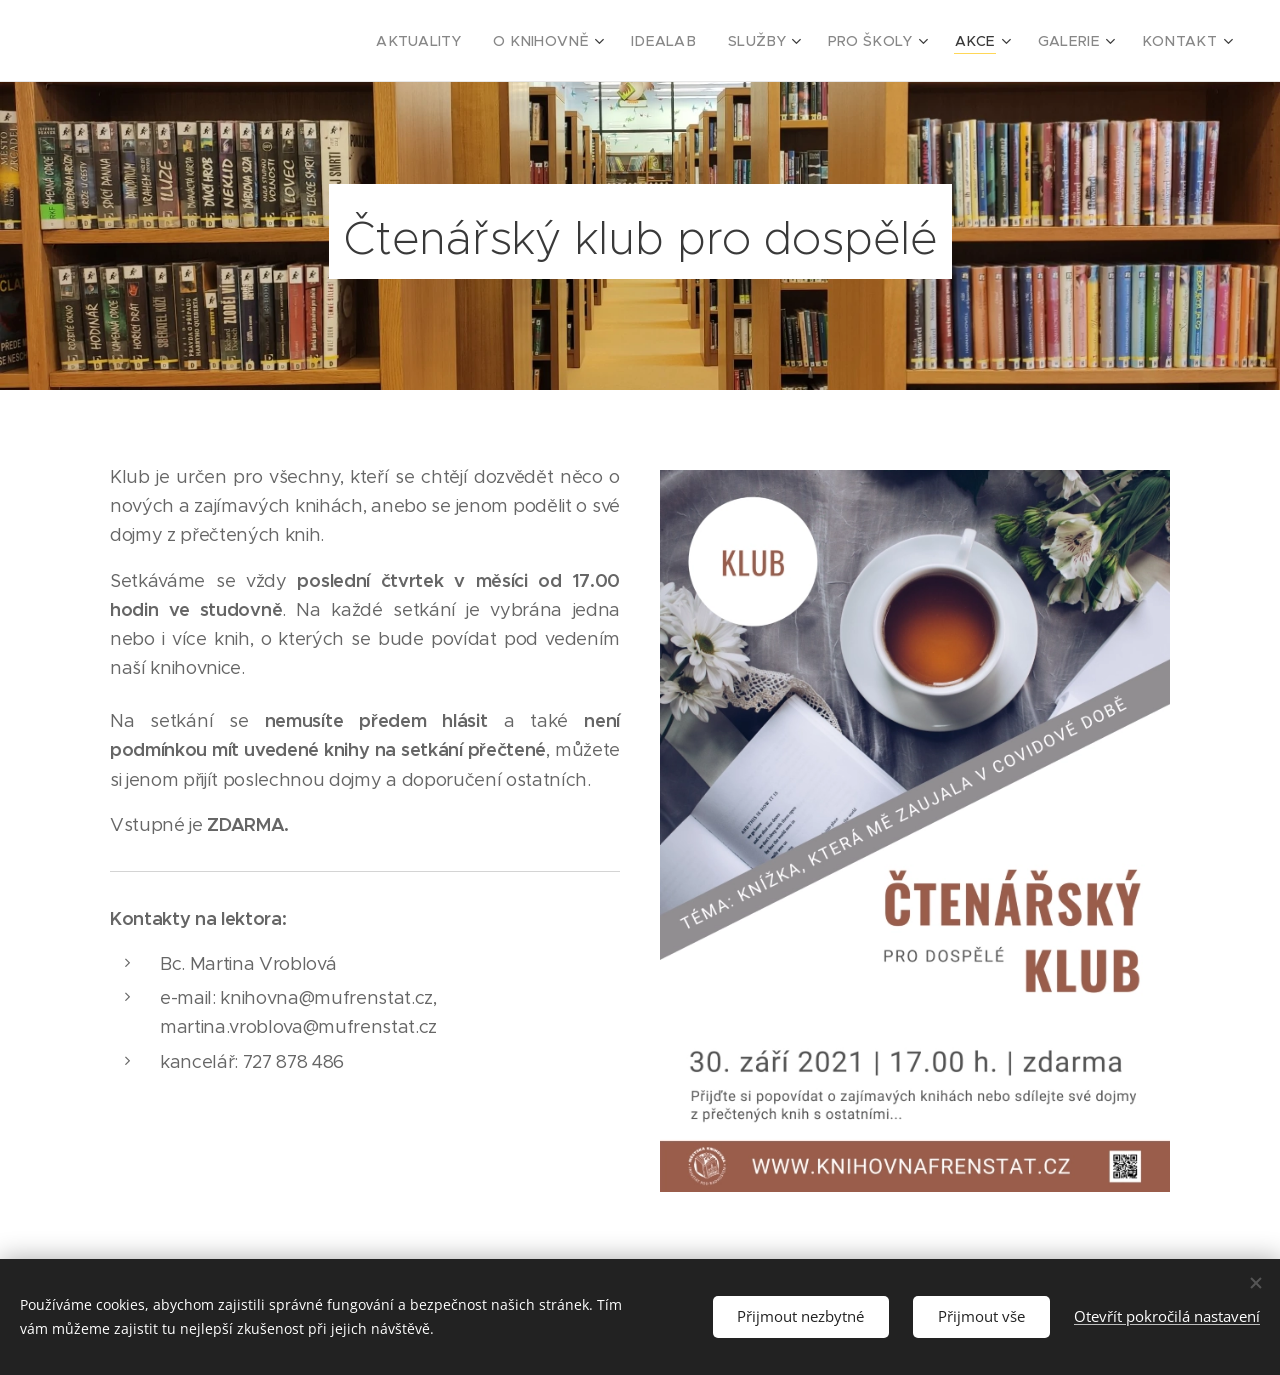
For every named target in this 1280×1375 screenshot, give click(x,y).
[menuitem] (475, 41)
